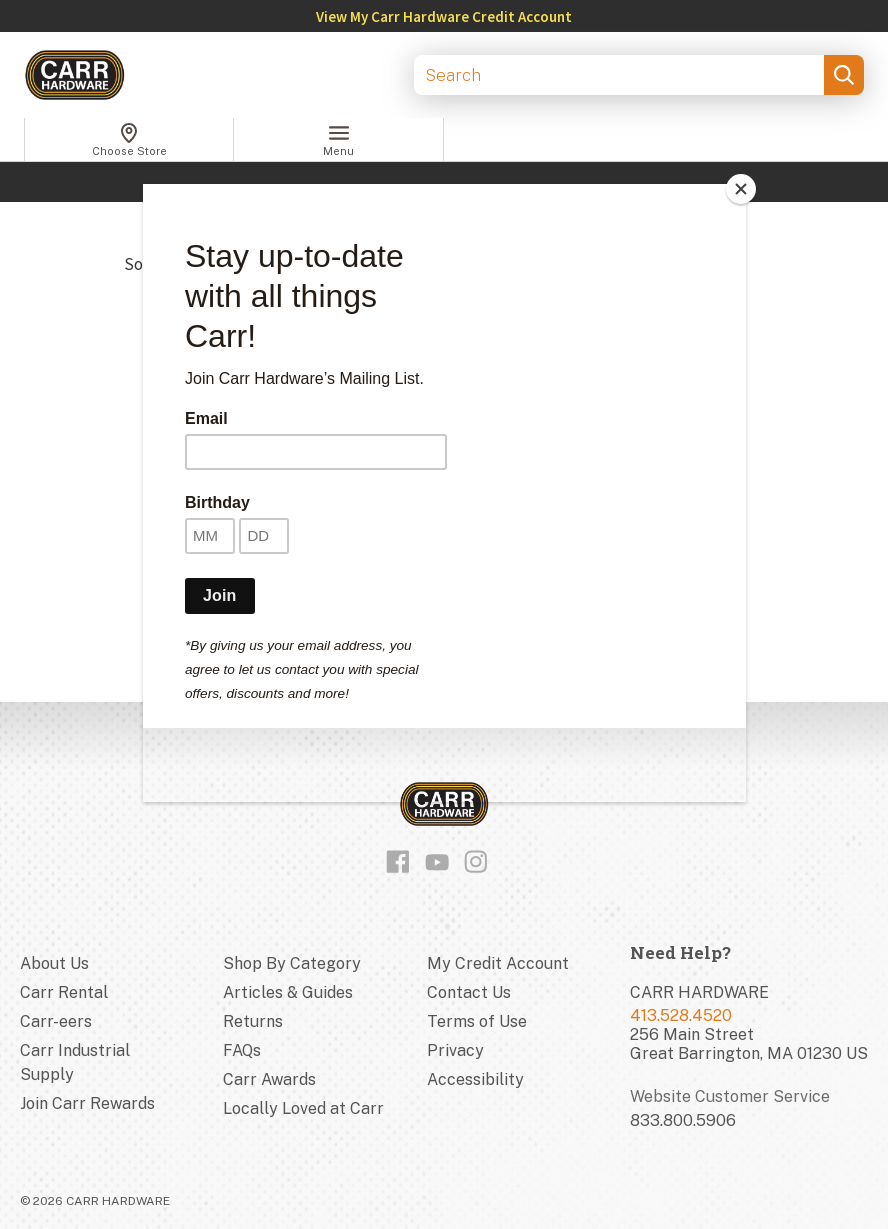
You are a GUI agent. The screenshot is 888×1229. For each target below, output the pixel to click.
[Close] (741, 189)
